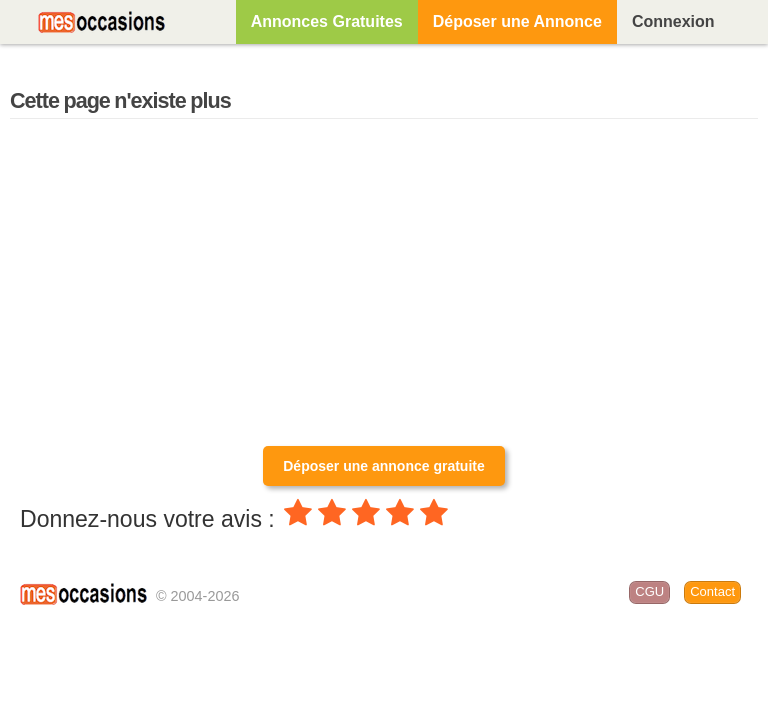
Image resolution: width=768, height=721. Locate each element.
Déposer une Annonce (517, 21)
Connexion (673, 21)
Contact (712, 591)
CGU (649, 591)
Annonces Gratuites (327, 21)
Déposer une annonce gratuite (383, 466)
